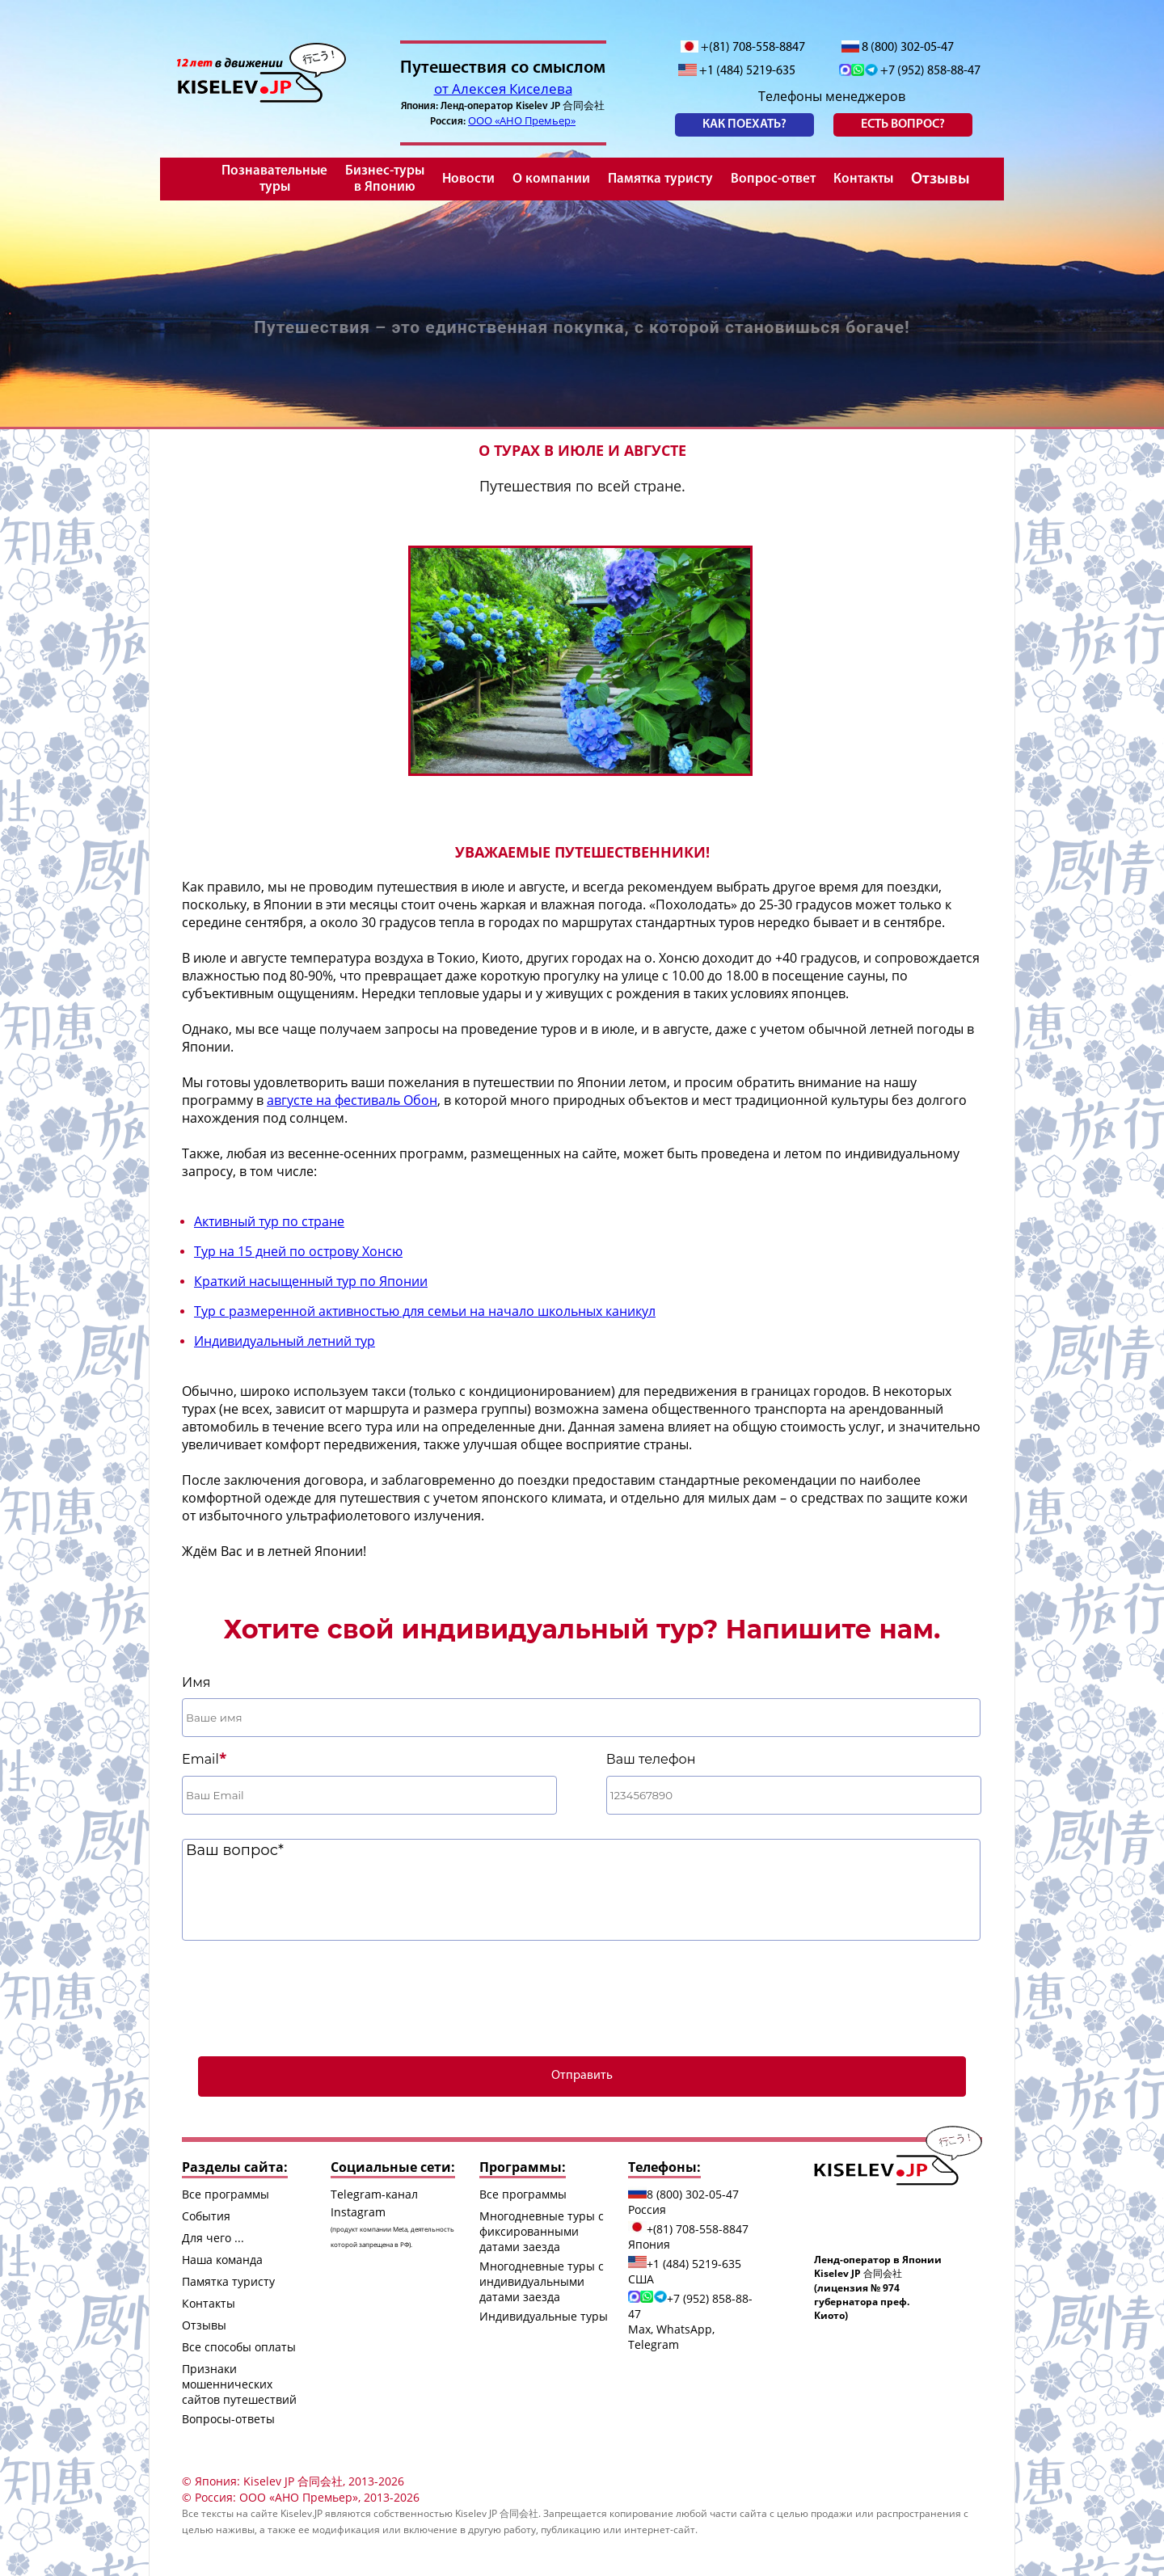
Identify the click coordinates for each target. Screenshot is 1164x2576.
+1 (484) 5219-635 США (684, 2271)
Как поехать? (744, 124)
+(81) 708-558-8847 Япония (688, 2236)
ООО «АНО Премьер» (522, 120)
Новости (468, 179)
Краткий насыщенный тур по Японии (311, 1281)
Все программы (225, 2194)
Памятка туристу (660, 179)
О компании (551, 179)
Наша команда (222, 2259)
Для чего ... (213, 2237)
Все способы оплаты (239, 2347)
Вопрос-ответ (773, 179)
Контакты (863, 179)
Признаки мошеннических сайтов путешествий (239, 2384)
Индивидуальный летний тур (284, 1341)
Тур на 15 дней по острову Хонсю (298, 1251)
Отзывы (940, 179)
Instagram (392, 2226)
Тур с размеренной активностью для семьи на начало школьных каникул (425, 1311)
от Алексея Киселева (503, 88)
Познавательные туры (274, 179)
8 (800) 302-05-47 (898, 47)
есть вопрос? (903, 124)
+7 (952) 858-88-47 (910, 71)
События (206, 2216)
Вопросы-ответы (228, 2418)
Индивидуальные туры (543, 2316)
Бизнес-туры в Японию (384, 179)
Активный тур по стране (269, 1221)
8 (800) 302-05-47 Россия (683, 2201)
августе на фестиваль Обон (352, 1100)
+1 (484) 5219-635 (736, 71)
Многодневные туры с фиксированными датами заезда (541, 2231)
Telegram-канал (374, 2194)
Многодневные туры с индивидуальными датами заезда (541, 2281)
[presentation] (582, 1996)
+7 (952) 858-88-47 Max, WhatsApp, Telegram (690, 2321)
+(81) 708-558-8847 (743, 47)
